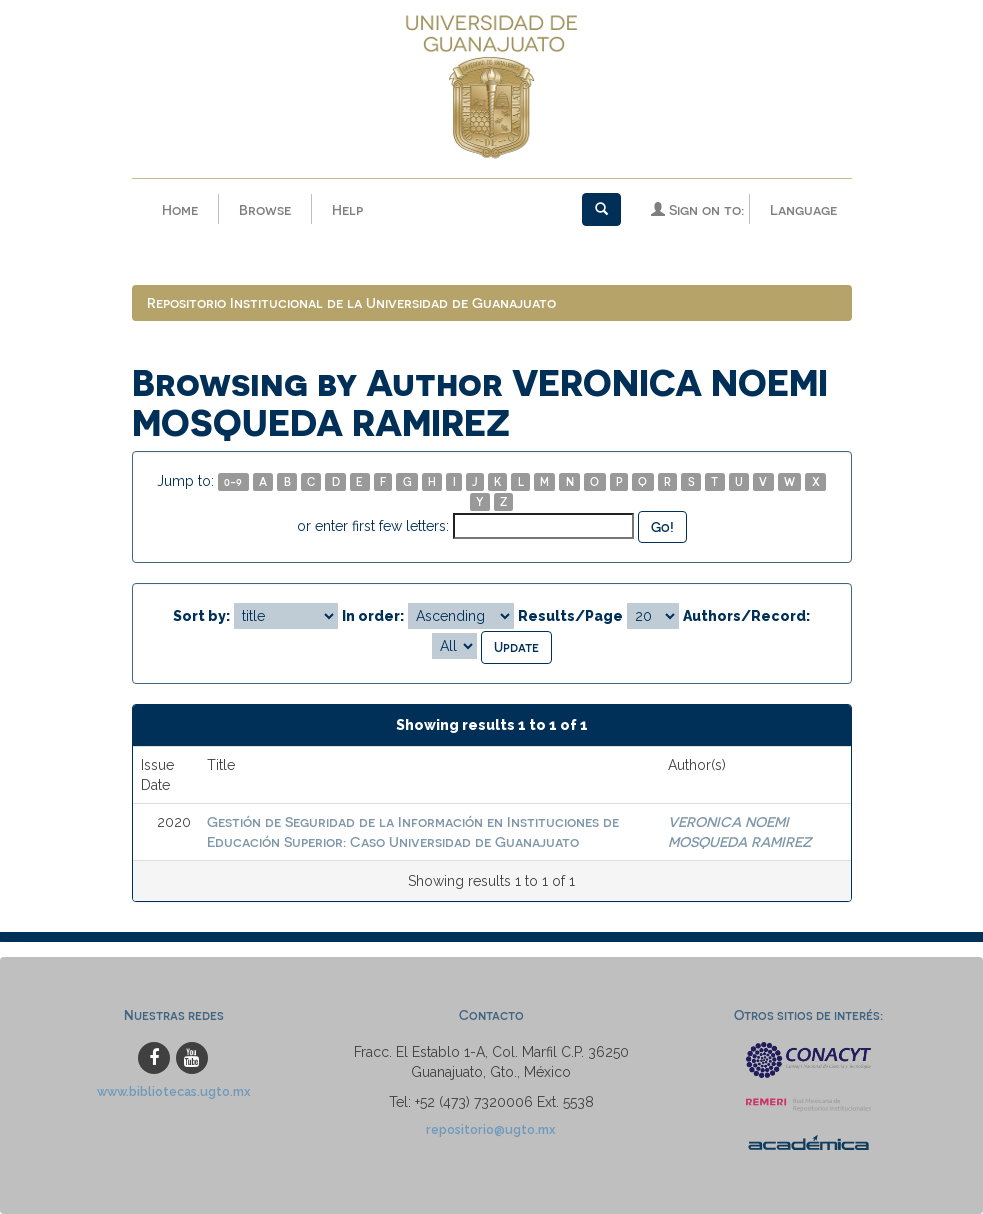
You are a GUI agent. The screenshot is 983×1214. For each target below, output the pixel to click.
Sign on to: (697, 209)
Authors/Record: (746, 616)
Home (180, 209)
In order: (373, 616)
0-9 (233, 481)
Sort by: (201, 616)
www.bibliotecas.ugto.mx (174, 1091)
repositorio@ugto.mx (491, 1129)
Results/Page (570, 616)
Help (347, 209)
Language (803, 209)
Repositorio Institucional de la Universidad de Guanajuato (351, 302)
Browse (265, 209)
